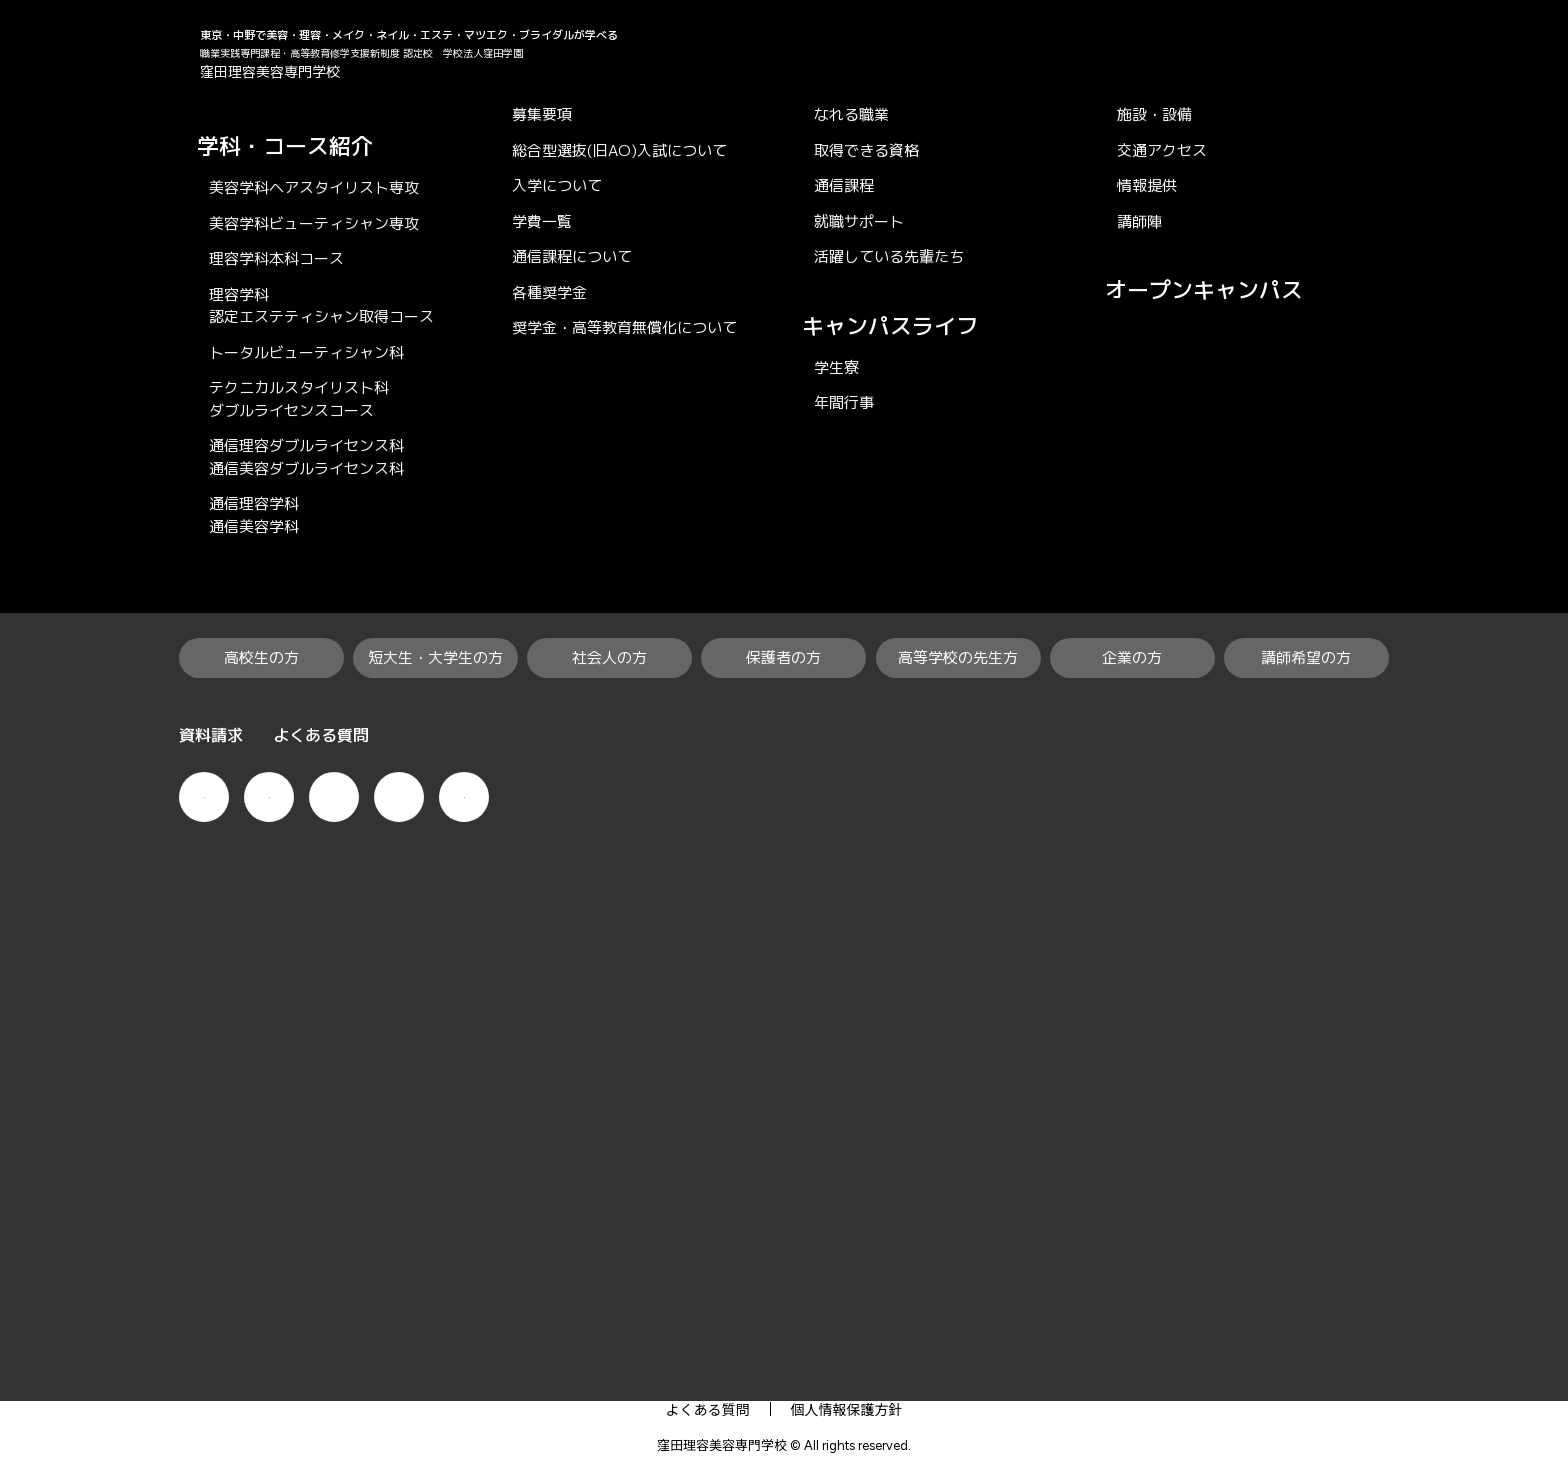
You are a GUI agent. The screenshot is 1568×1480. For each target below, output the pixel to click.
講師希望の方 (1241, 1353)
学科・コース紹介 (477, 1294)
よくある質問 (708, 1409)
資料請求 (1538, 761)
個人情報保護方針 (847, 1409)
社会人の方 (656, 1353)
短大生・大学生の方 (487, 1353)
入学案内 (640, 1294)
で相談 (1538, 584)
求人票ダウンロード (794, 938)
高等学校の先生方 (952, 1353)
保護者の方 (792, 1353)
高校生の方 (319, 1353)
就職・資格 (777, 1294)
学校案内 (1112, 1294)
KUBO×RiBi (212, 118)
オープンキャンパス (1538, 359)
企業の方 (1105, 1353)
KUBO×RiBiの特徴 (278, 1294)
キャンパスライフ (949, 1294)
